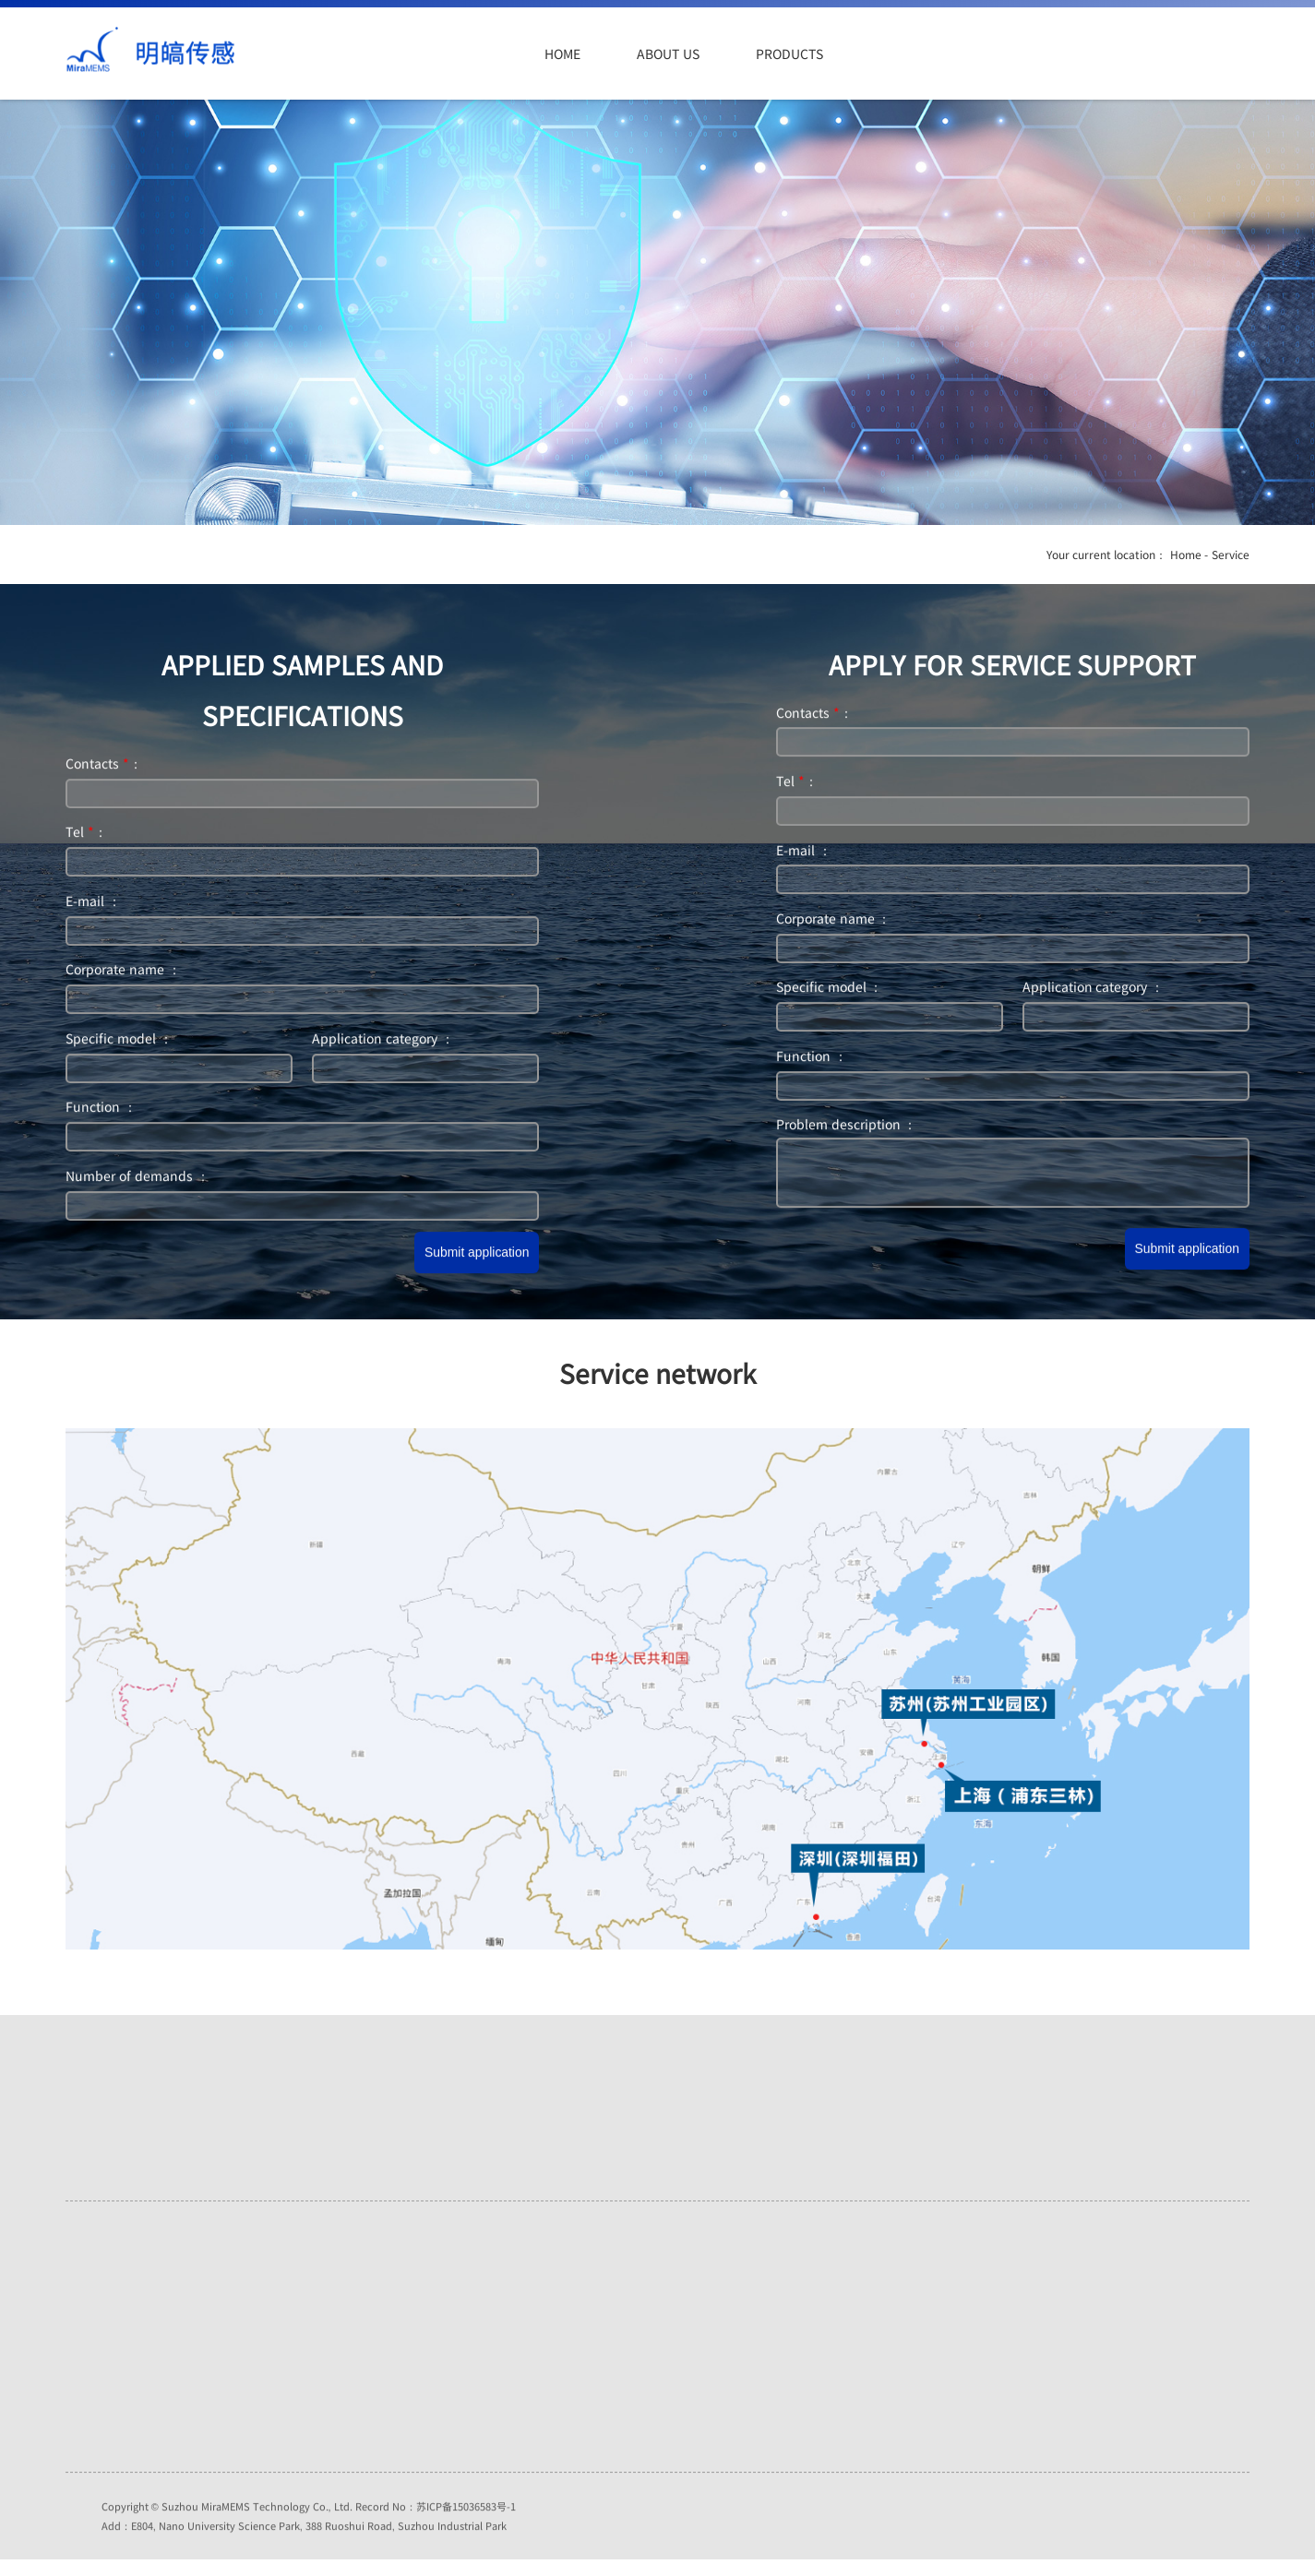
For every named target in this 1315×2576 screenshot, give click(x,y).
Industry (341, 2371)
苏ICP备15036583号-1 (466, 2526)
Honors (120, 2317)
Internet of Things (366, 2326)
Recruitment (134, 2340)
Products (788, 53)
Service (1033, 53)
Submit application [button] (476, 1255)
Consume (343, 2348)
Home (562, 53)
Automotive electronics (379, 2303)
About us (668, 53)
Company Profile (144, 2295)
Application (919, 53)
